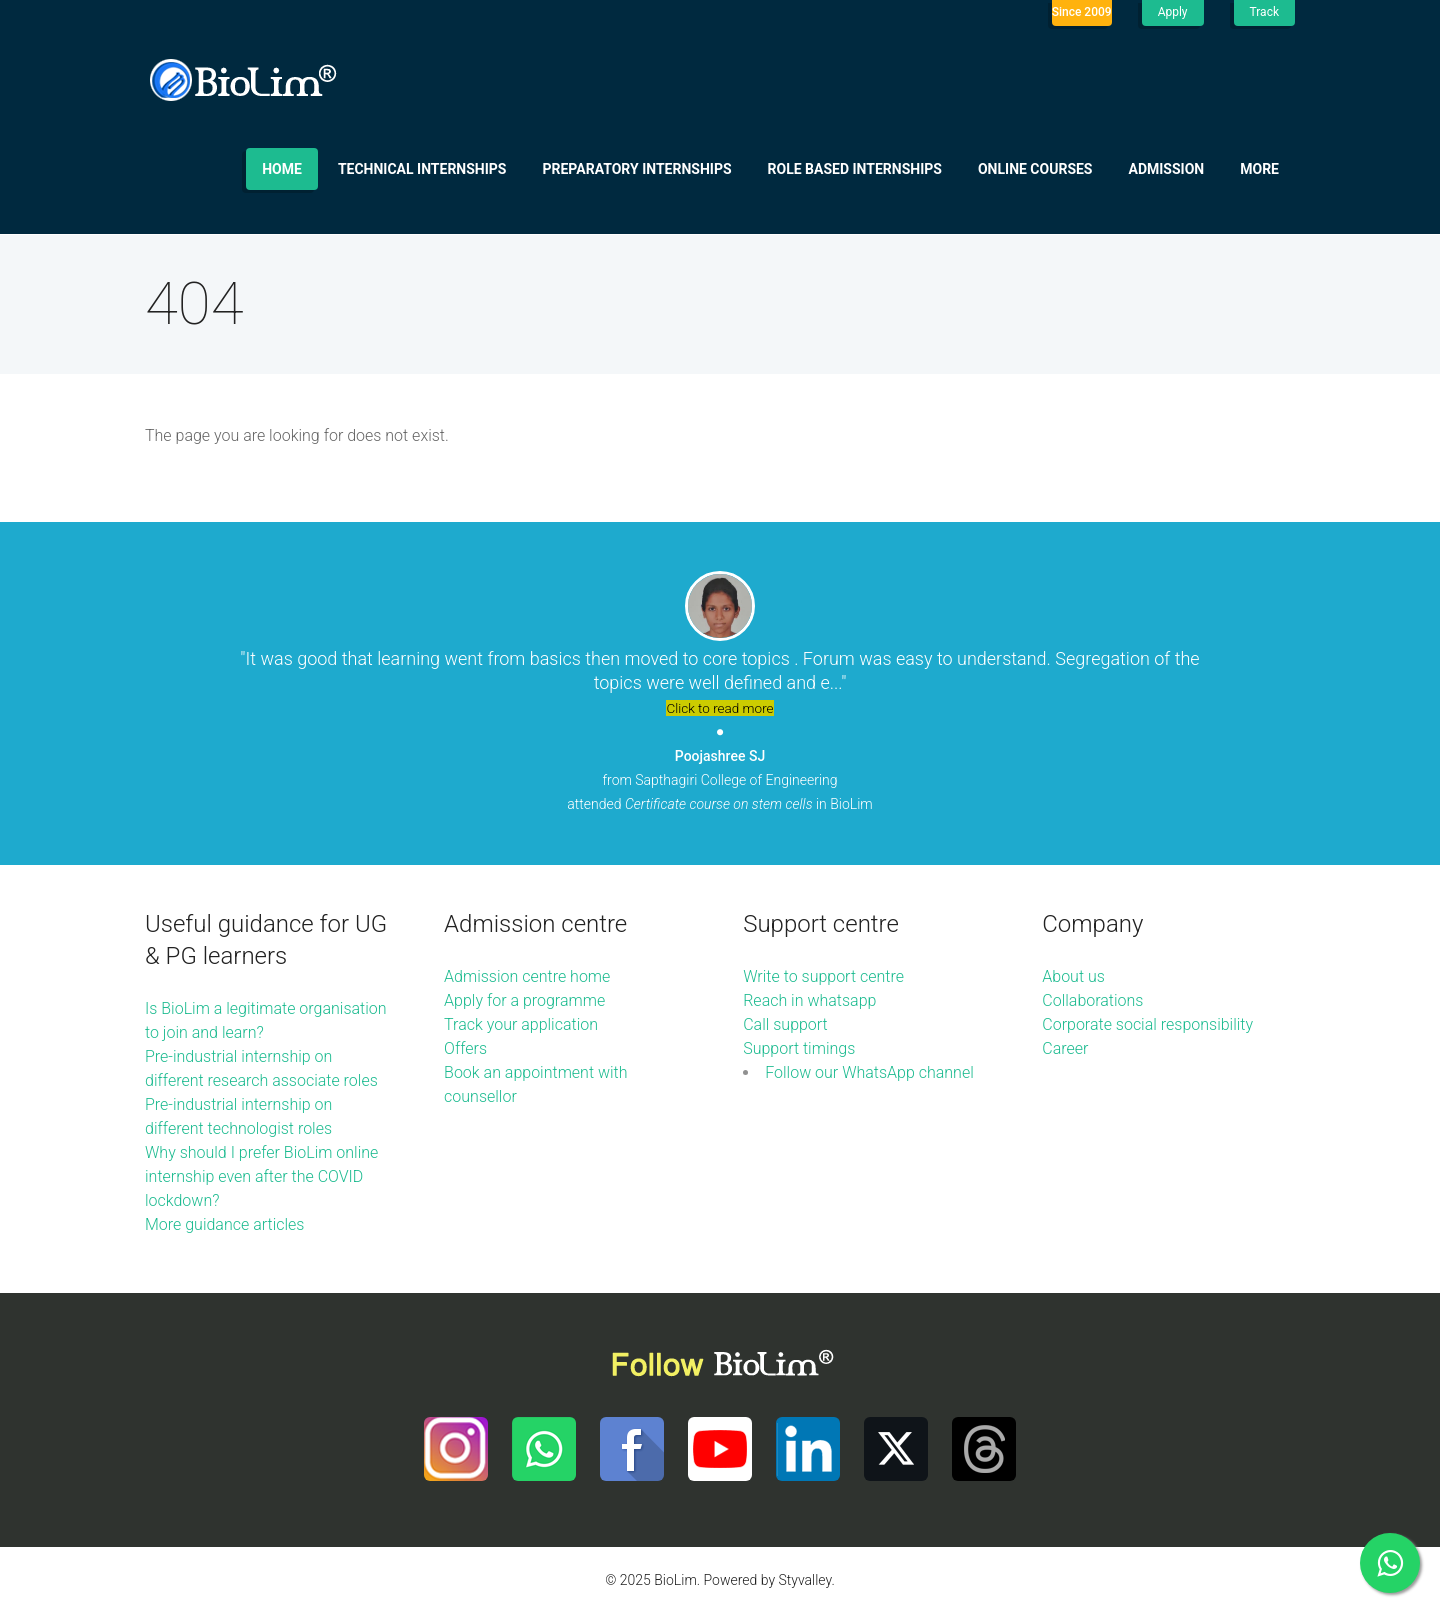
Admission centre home (527, 976)
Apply (1173, 12)
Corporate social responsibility (1147, 1024)
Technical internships (422, 169)
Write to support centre (823, 976)
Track (1264, 12)
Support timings (799, 1048)
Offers (465, 1048)
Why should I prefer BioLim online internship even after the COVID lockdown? (261, 1176)
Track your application (521, 1024)
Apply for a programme (524, 1000)
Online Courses (1035, 169)
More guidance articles (224, 1224)
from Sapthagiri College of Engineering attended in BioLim (719, 780)
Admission (1167, 169)
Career (1065, 1048)
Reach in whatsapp (809, 1000)
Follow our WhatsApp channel (869, 1072)
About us (1073, 976)
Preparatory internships (637, 169)
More (1259, 169)
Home (282, 169)
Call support (785, 1024)
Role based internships (855, 169)
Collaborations (1092, 1000)
